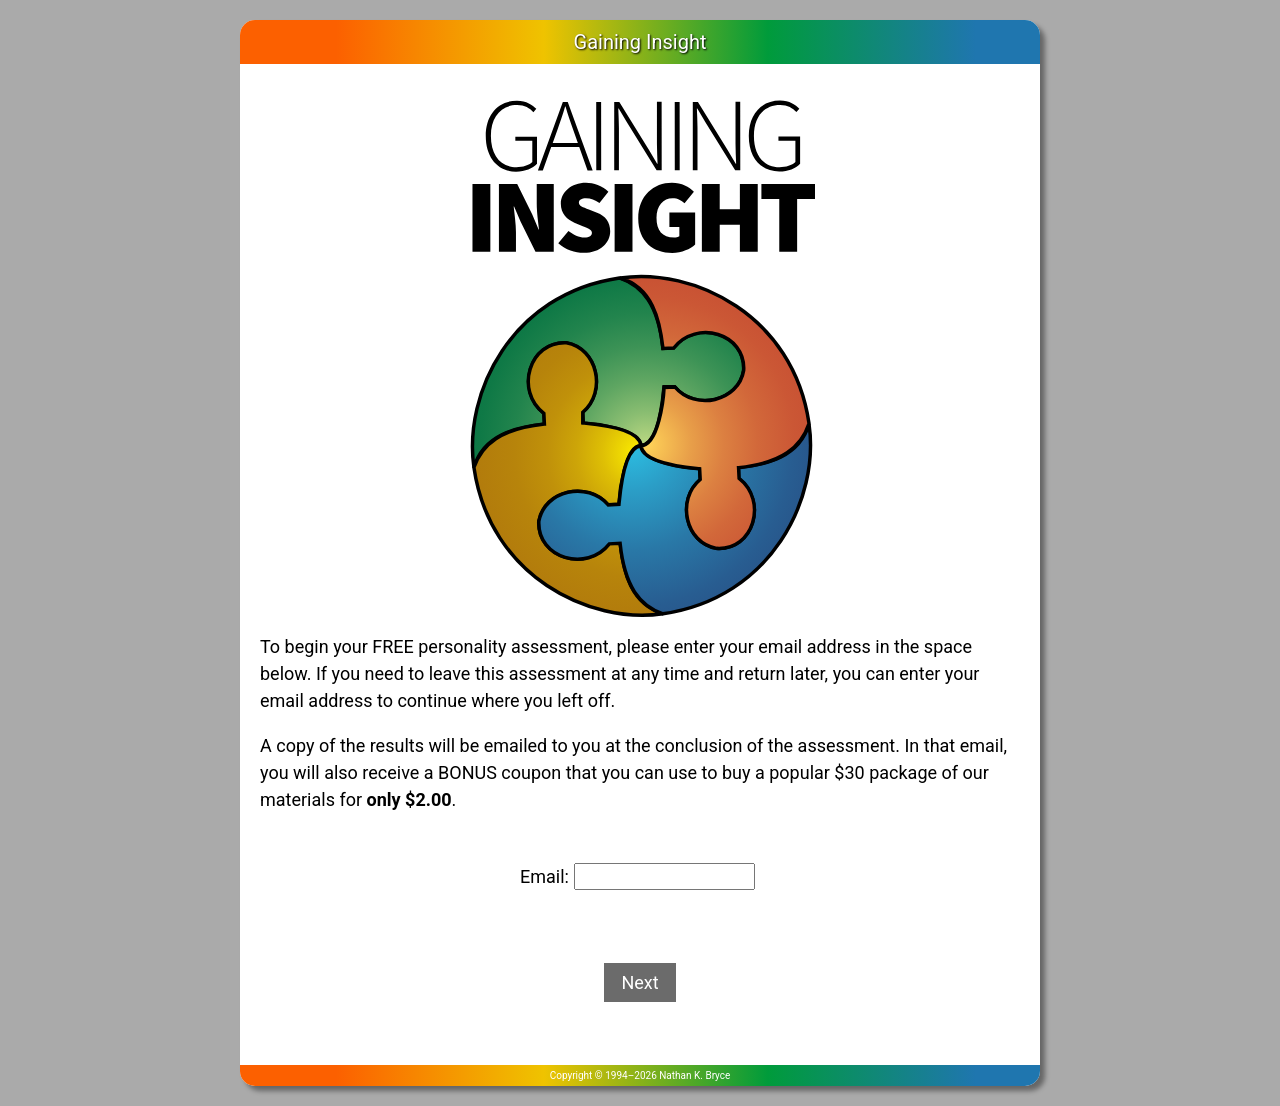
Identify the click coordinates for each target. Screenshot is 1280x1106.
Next (639, 982)
